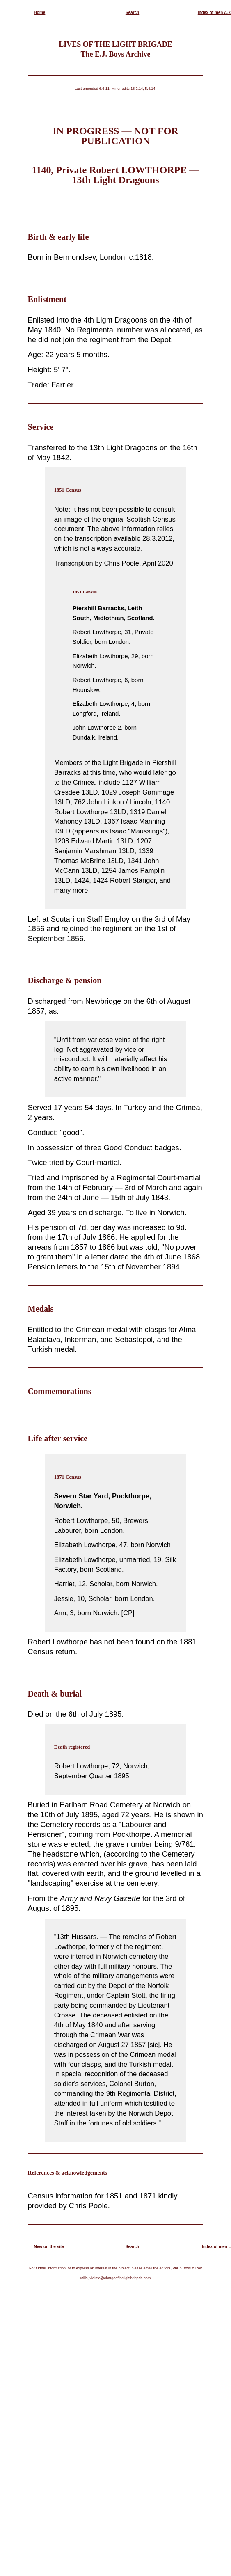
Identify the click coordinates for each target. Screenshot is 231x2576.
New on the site (49, 2246)
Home (40, 12)
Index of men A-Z (214, 12)
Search (132, 12)
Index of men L (216, 2246)
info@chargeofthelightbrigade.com (122, 2278)
